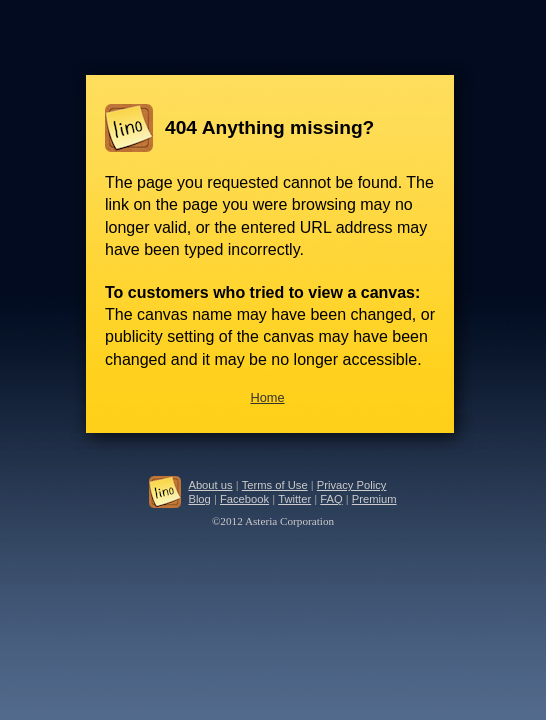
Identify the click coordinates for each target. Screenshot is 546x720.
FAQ (331, 499)
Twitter (294, 499)
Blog (199, 499)
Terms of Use (275, 485)
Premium (374, 499)
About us (210, 485)
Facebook (244, 499)
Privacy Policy (352, 485)
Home (267, 397)
